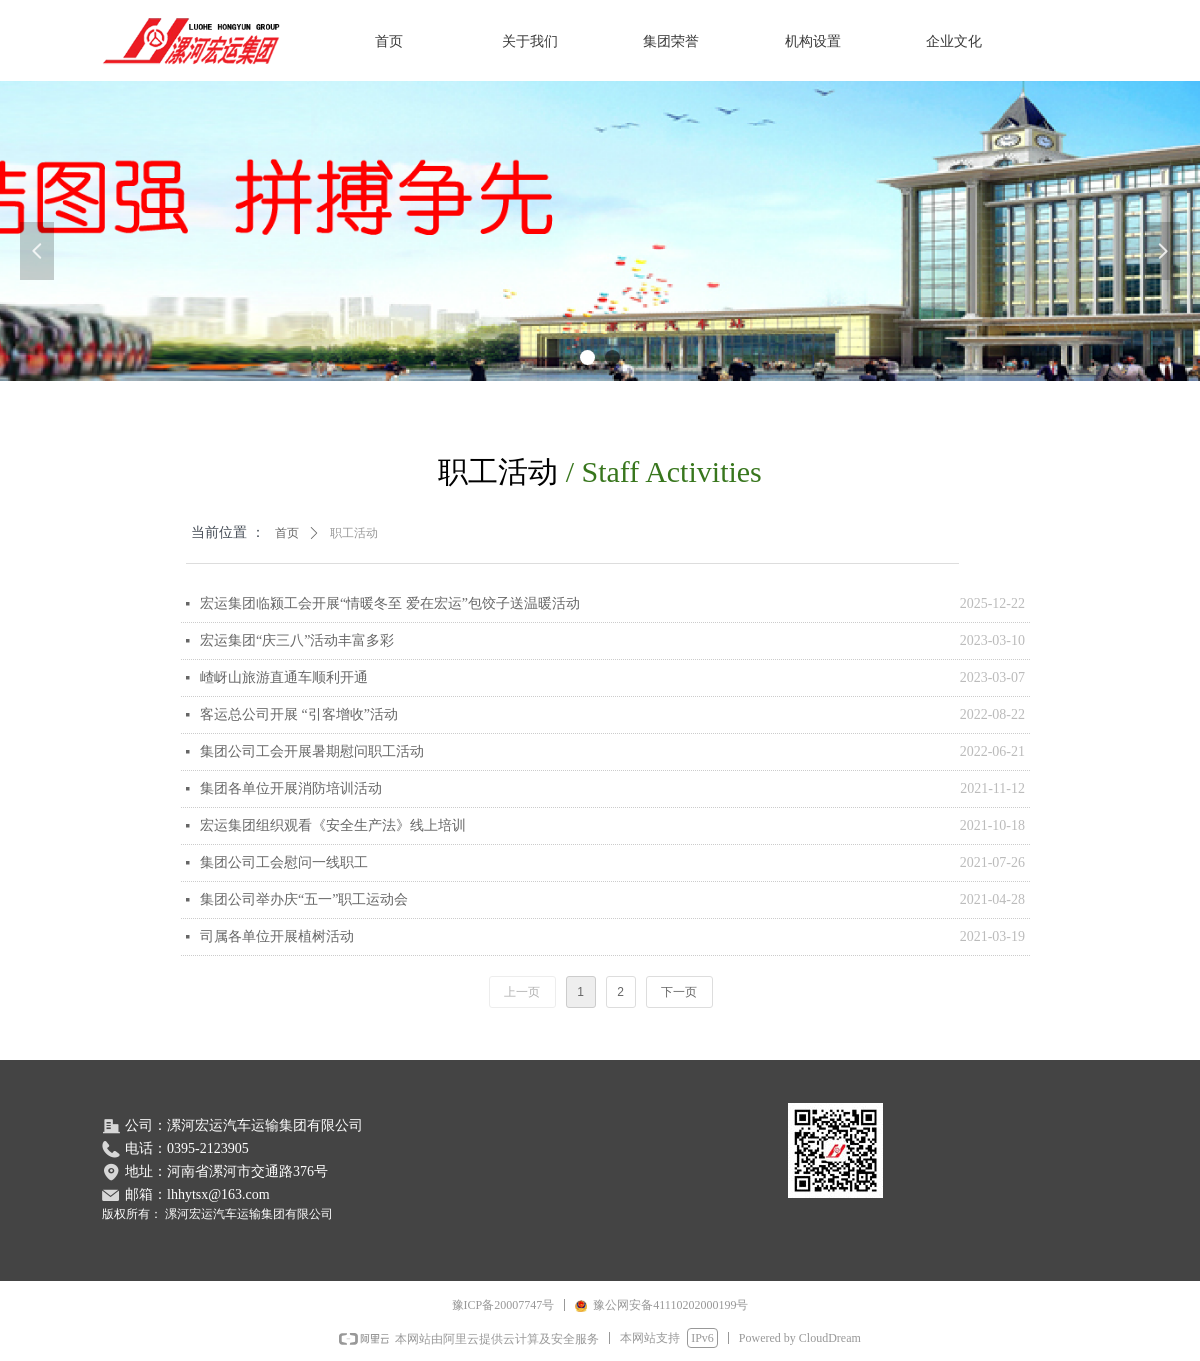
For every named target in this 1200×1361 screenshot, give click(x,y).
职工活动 (354, 533)
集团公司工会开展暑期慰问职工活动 (312, 751)
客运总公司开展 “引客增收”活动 (299, 714)
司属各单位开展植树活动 (277, 936)
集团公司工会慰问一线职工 (284, 862)
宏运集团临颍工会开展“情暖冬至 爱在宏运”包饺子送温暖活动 (390, 603)
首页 (287, 533)
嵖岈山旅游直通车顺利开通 (284, 677)
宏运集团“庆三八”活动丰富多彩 (297, 640)
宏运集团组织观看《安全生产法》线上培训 (333, 825)
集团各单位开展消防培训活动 (291, 788)
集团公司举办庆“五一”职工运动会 (304, 899)
